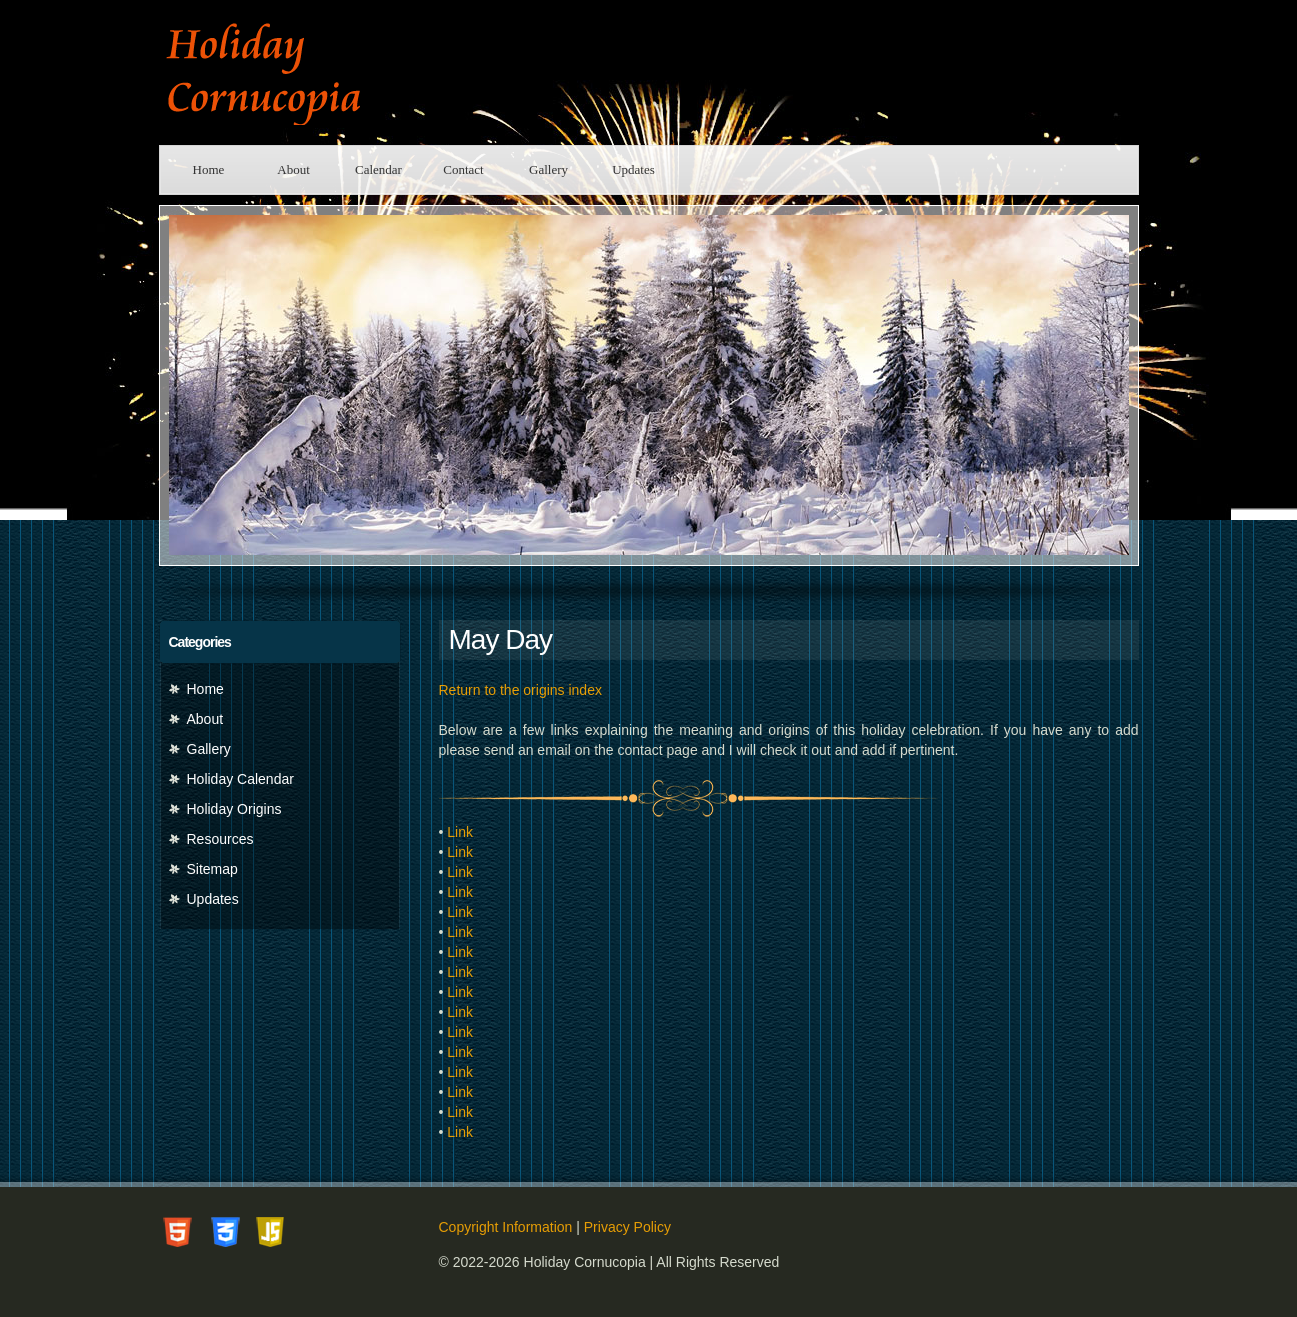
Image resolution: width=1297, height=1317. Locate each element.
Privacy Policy (627, 1227)
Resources (220, 839)
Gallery (548, 169)
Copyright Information (506, 1227)
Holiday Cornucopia (299, 72)
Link (460, 832)
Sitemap (212, 869)
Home (209, 169)
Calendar (378, 169)
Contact (463, 169)
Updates (633, 169)
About (293, 169)
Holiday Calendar (240, 779)
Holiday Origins (234, 809)
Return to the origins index (520, 690)
